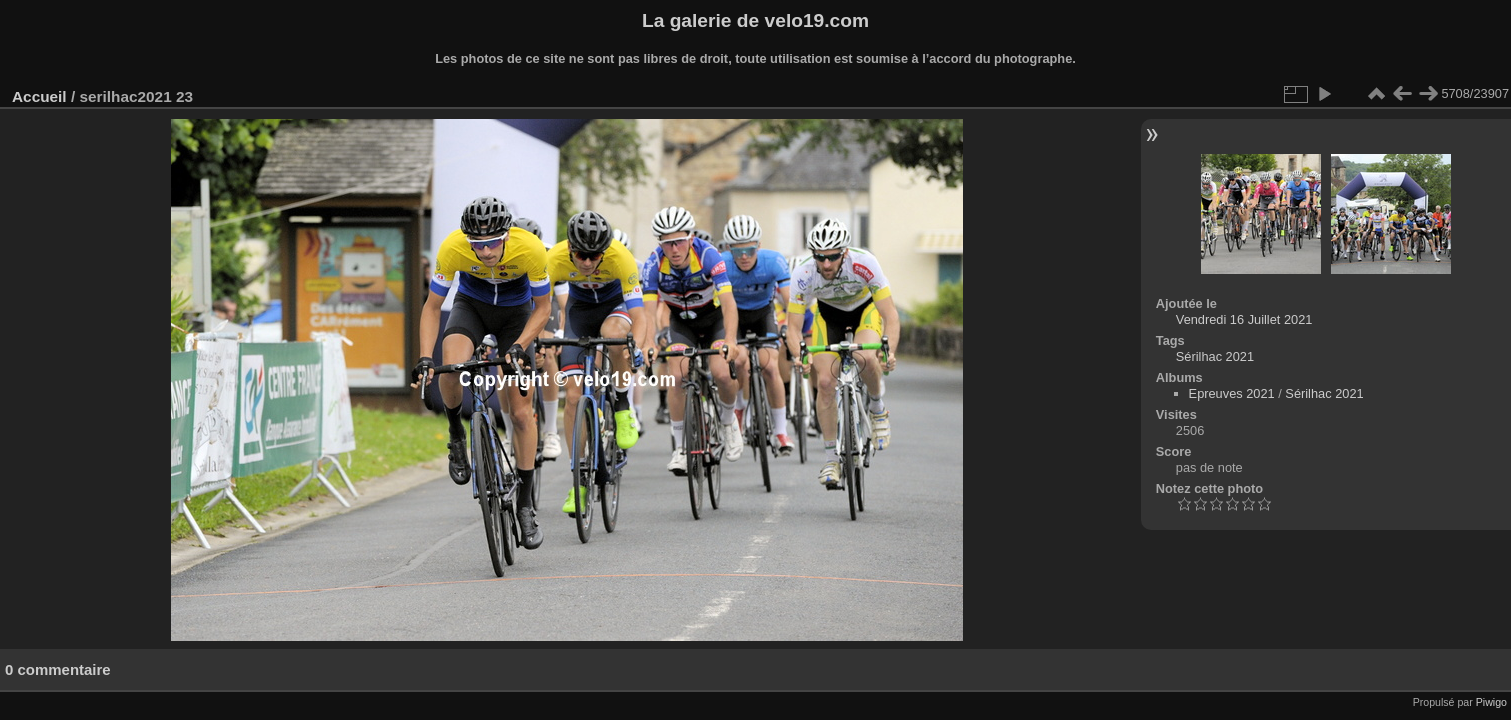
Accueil (39, 96)
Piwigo (1491, 702)
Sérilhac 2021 (1215, 356)
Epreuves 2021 (1232, 393)
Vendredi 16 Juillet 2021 (1244, 319)
